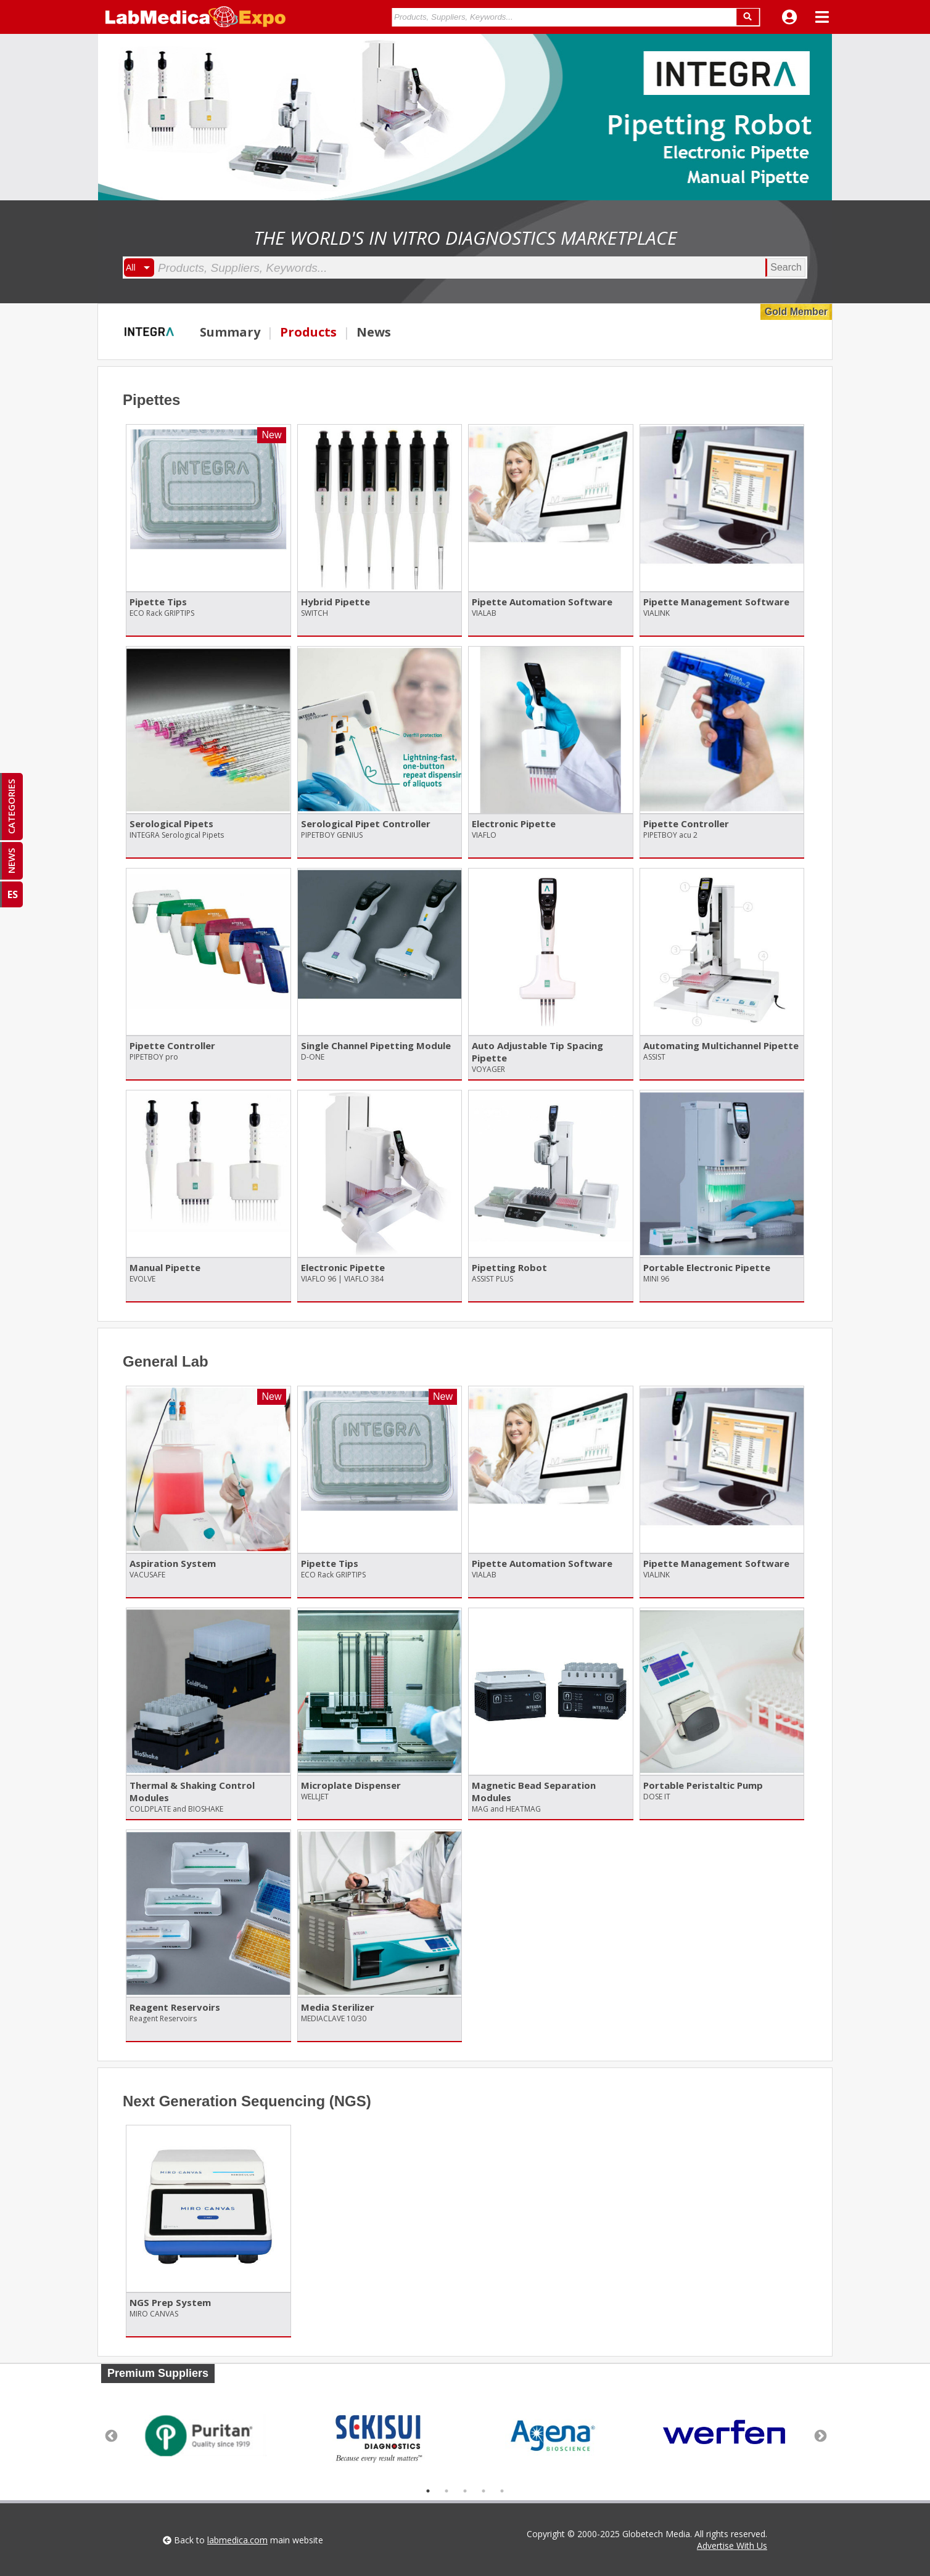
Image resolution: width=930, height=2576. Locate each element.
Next (819, 2435)
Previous (110, 2435)
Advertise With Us (732, 2545)
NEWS (11, 860)
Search (786, 267)
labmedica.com (237, 2540)
